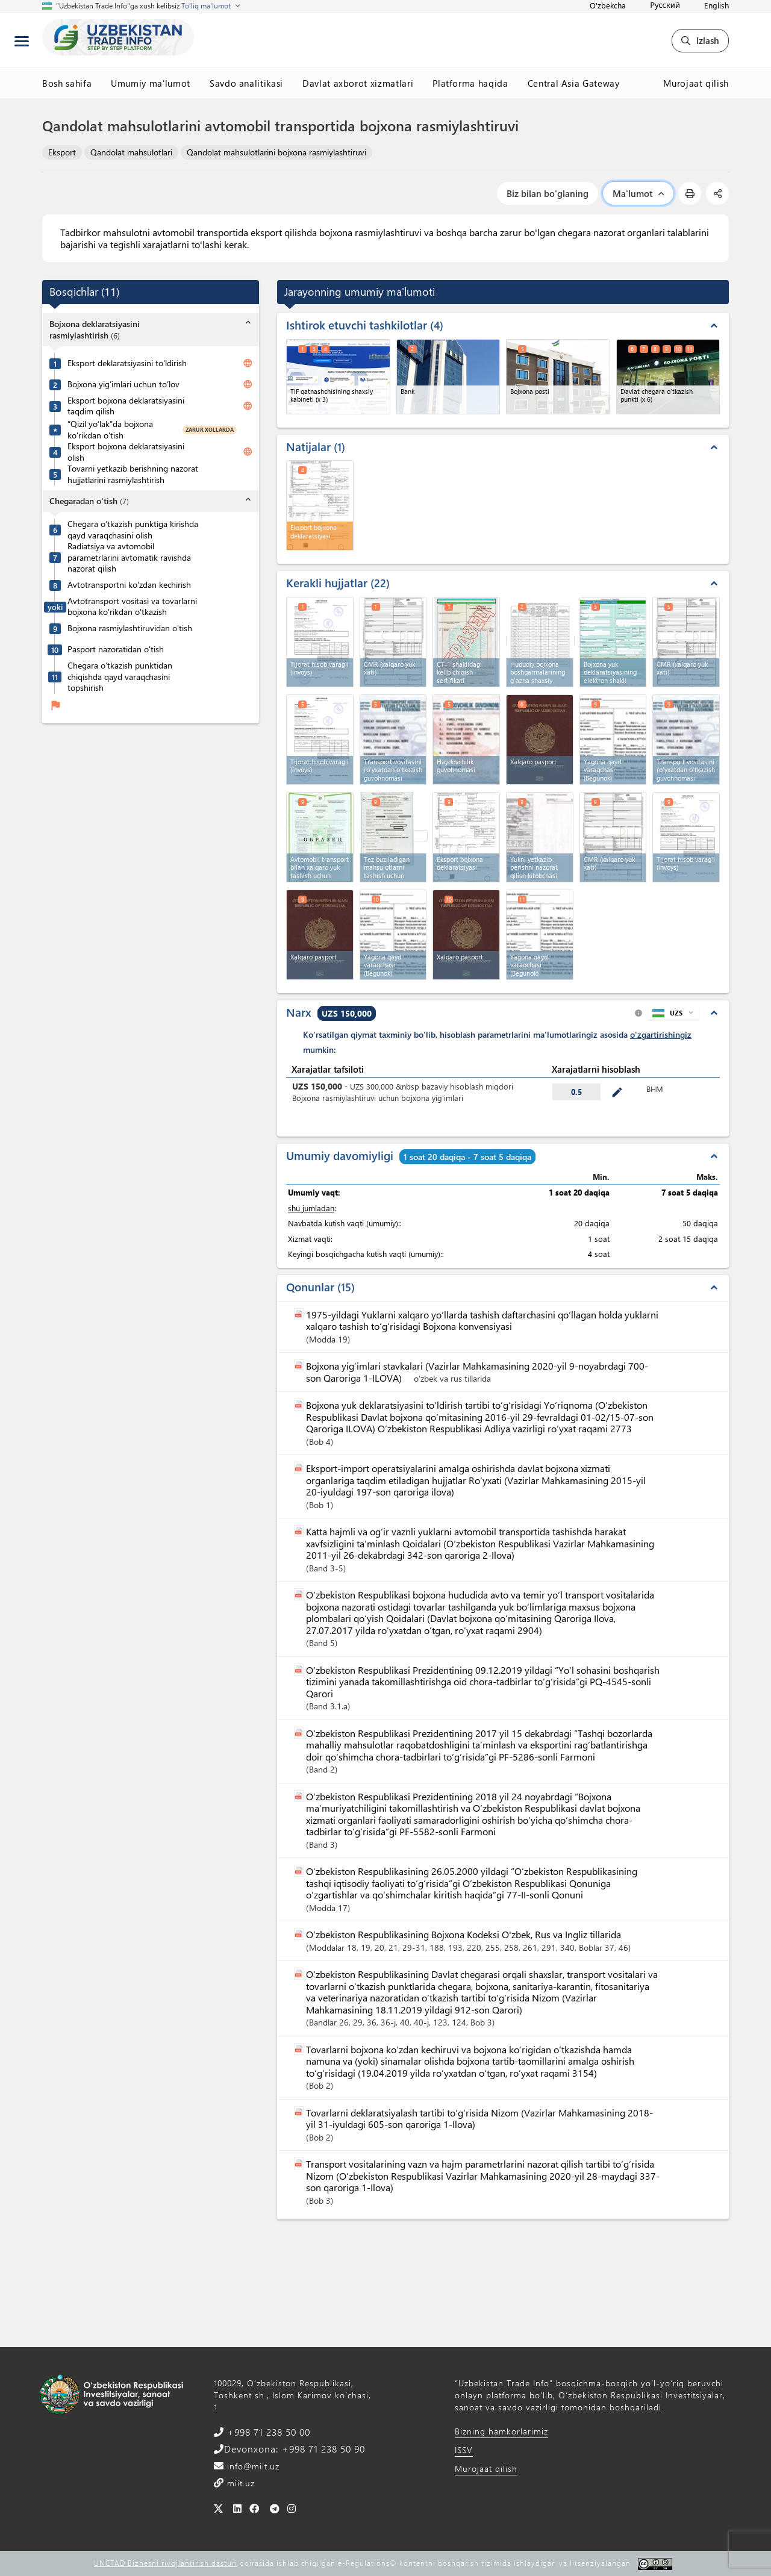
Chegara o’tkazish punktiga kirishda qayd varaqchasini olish (132, 530)
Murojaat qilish (696, 83)
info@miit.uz (251, 2466)
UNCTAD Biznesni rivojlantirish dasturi (165, 2563)
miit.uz (239, 2483)
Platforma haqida (470, 83)
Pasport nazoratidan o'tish (115, 649)
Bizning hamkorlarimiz (501, 2431)
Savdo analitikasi (246, 83)
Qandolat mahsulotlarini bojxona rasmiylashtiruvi (276, 152)
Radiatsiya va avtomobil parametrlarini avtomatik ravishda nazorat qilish (129, 557)
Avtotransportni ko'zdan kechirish (129, 584)
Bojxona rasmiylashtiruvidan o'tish (129, 628)
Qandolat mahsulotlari (131, 152)
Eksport (62, 152)
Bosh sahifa (67, 83)
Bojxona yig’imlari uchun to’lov (123, 384)
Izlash (700, 40)
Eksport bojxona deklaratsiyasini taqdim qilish (125, 406)
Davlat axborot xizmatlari (357, 83)
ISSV (464, 2450)
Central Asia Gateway (574, 83)
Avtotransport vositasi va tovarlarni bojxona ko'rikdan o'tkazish (132, 607)
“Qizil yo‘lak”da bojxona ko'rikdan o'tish (110, 430)
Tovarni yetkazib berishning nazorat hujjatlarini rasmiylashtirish (132, 474)
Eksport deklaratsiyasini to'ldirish (127, 363)
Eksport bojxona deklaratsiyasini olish (125, 452)
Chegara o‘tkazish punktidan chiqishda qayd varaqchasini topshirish (119, 676)
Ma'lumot (638, 193)
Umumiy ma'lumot (150, 83)
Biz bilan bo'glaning (547, 193)
